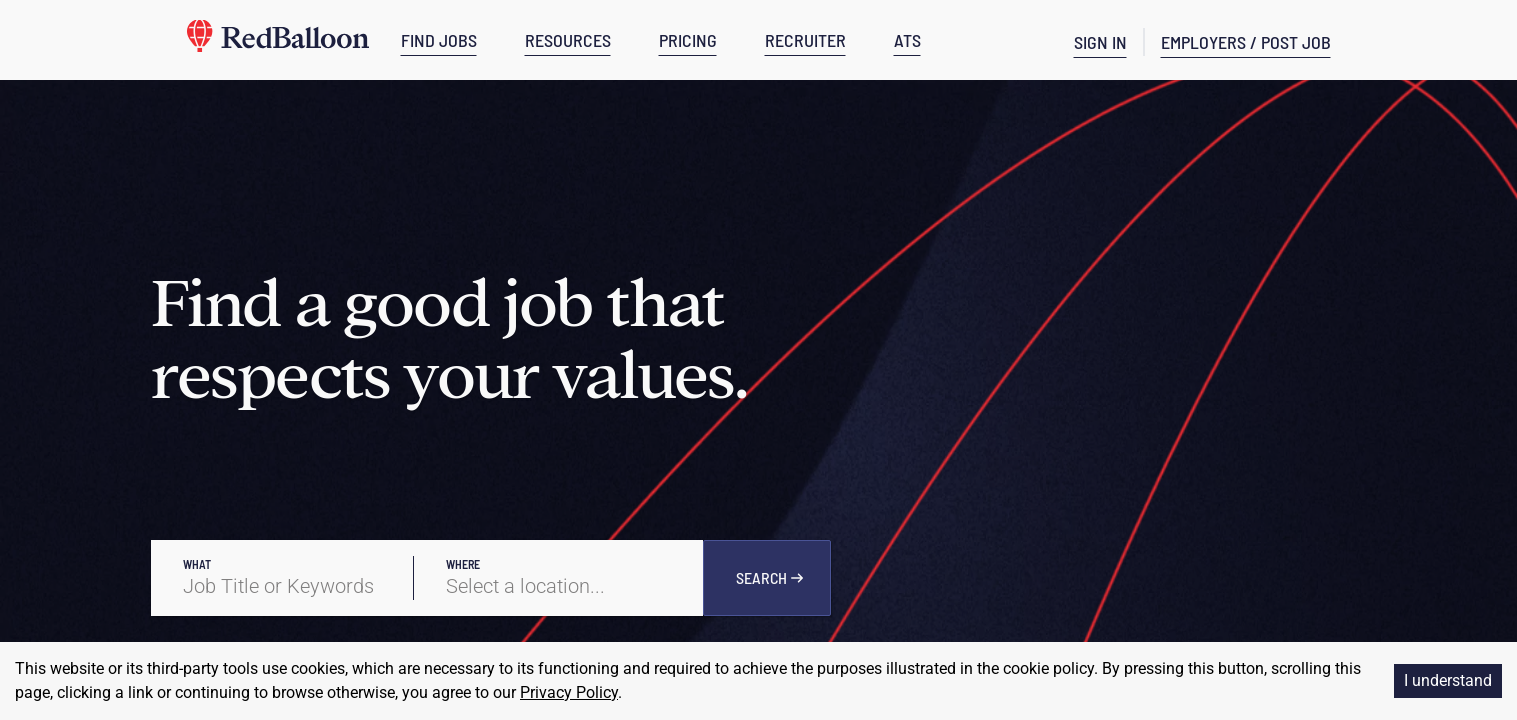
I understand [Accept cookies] (1448, 680)
